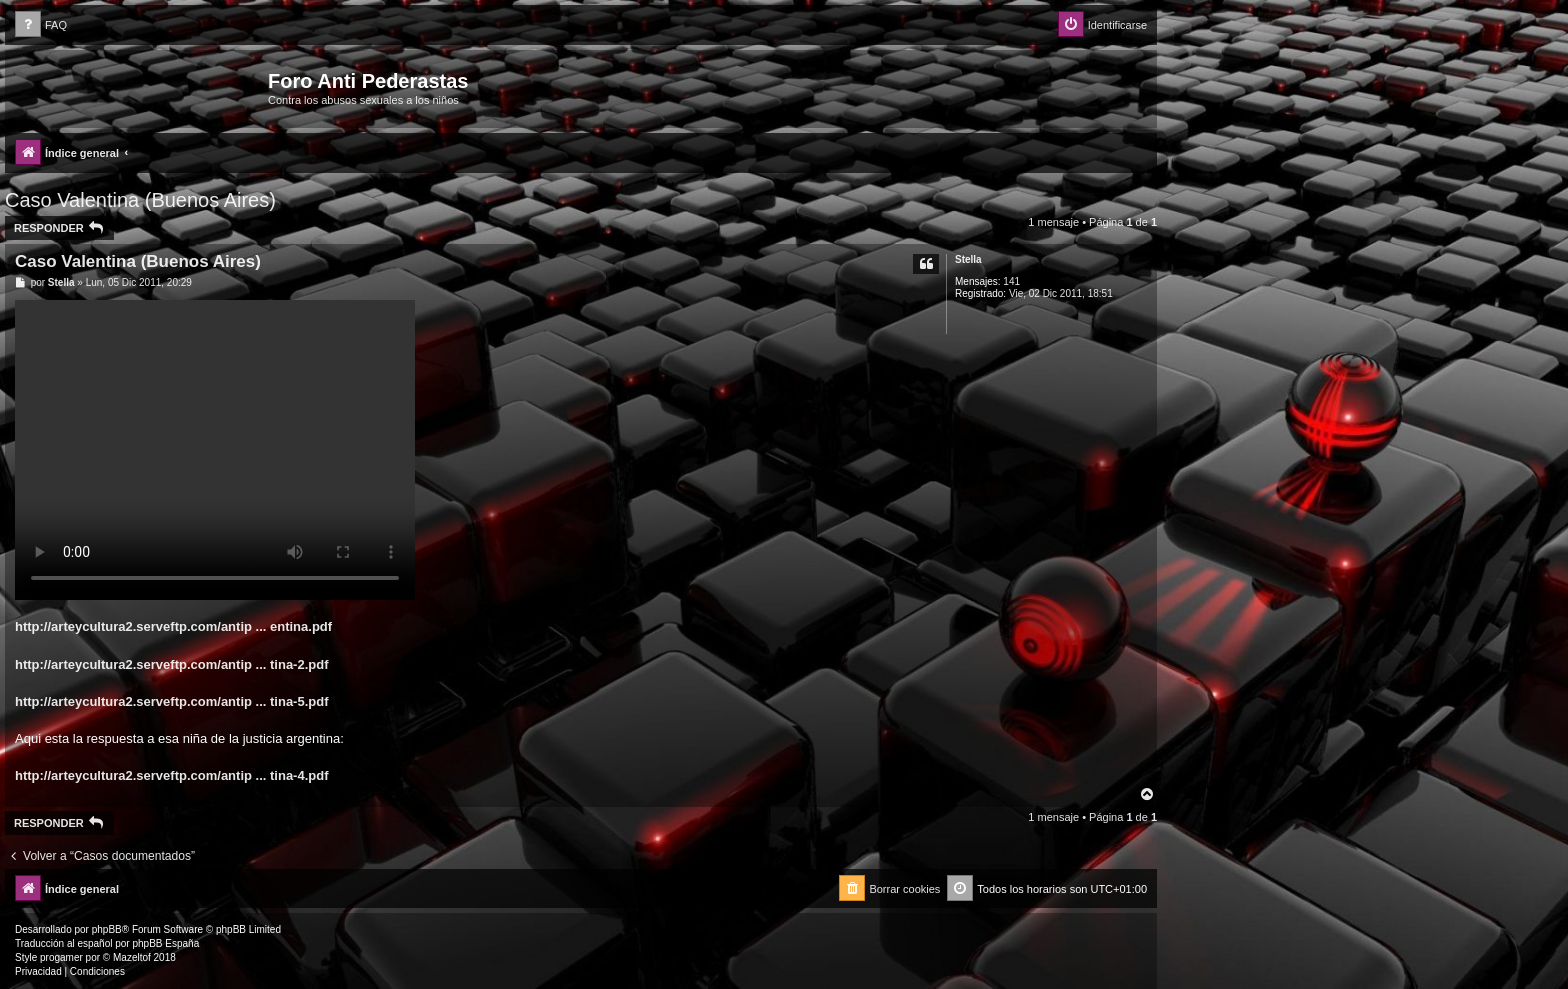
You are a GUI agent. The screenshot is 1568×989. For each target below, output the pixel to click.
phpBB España (165, 943)
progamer (61, 957)
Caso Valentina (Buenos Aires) (140, 200)
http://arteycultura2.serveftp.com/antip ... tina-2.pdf (172, 664)
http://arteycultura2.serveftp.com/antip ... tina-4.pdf (172, 775)
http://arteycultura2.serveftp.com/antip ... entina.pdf (173, 626)
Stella (968, 259)
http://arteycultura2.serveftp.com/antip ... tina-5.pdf (172, 701)
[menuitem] (41, 25)
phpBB (107, 929)
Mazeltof (132, 957)
